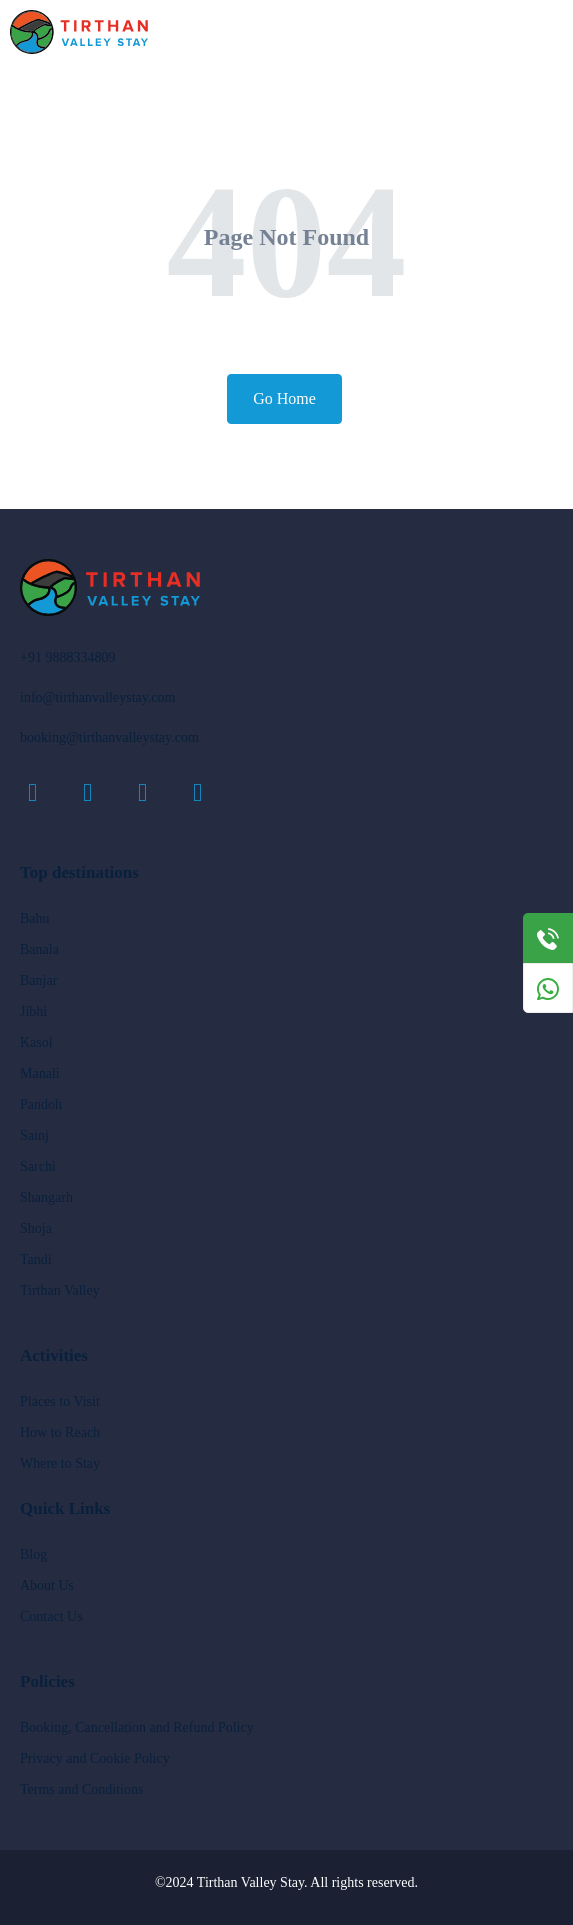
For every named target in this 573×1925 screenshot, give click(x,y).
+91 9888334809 (67, 657)
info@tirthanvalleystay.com (97, 697)
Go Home (284, 398)
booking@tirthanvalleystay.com (109, 737)
